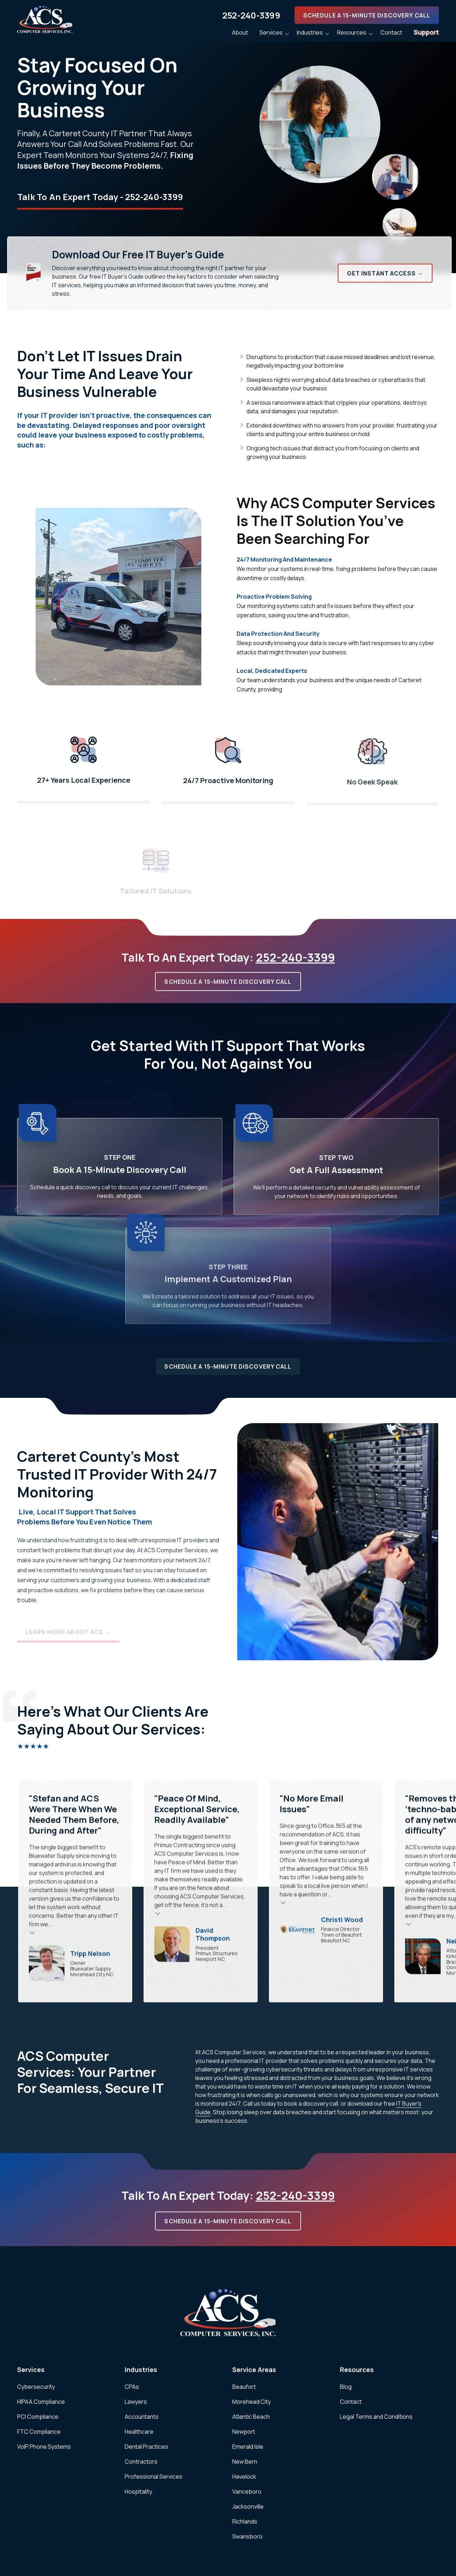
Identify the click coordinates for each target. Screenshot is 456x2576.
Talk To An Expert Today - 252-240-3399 (100, 197)
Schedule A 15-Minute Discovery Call (366, 15)
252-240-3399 (251, 15)
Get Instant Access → (385, 273)
